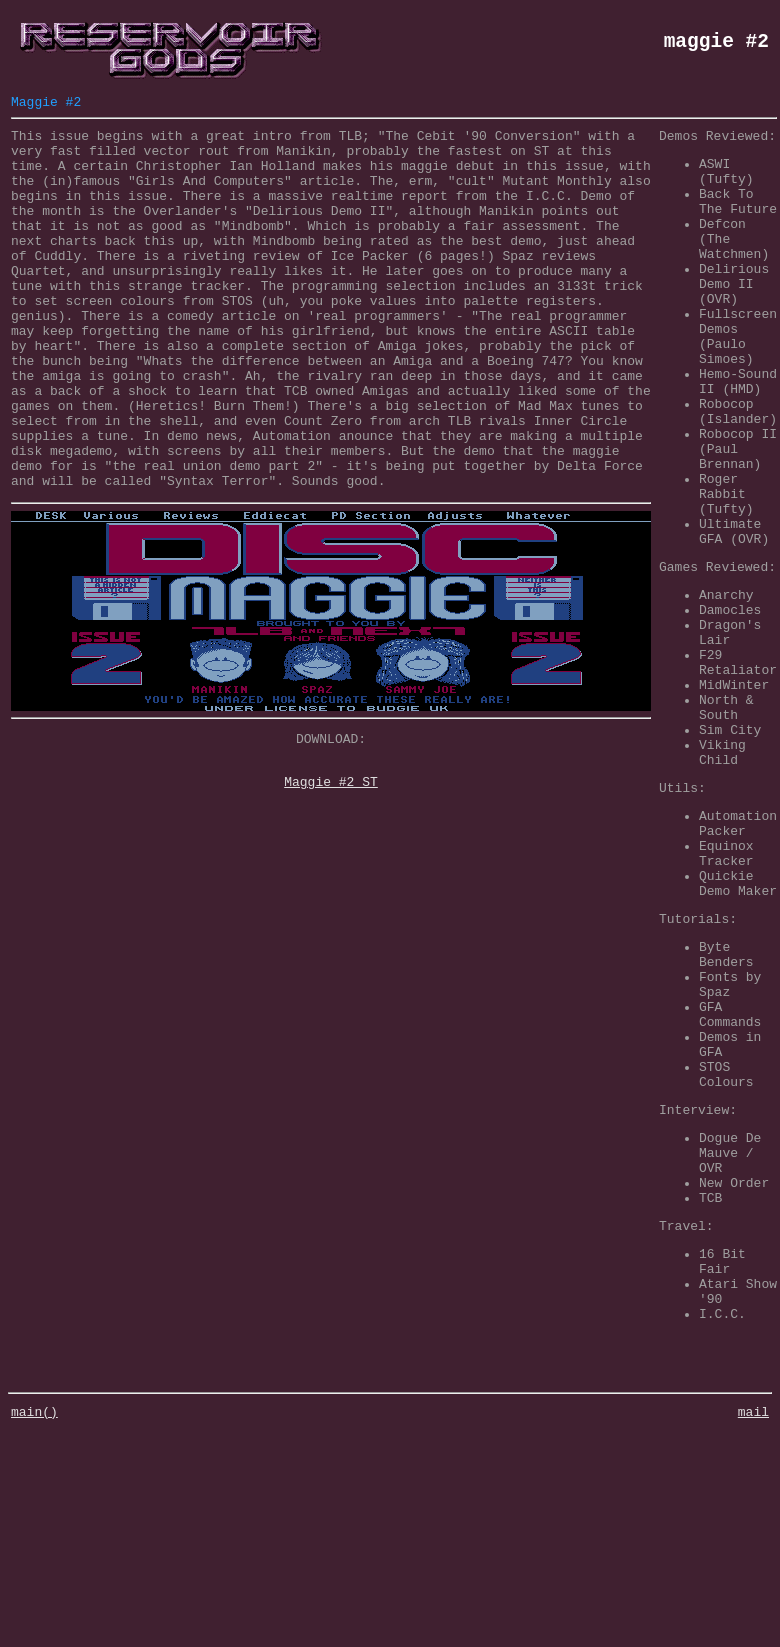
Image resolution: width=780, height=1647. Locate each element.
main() (34, 1627)
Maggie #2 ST (331, 865)
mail (753, 1627)
